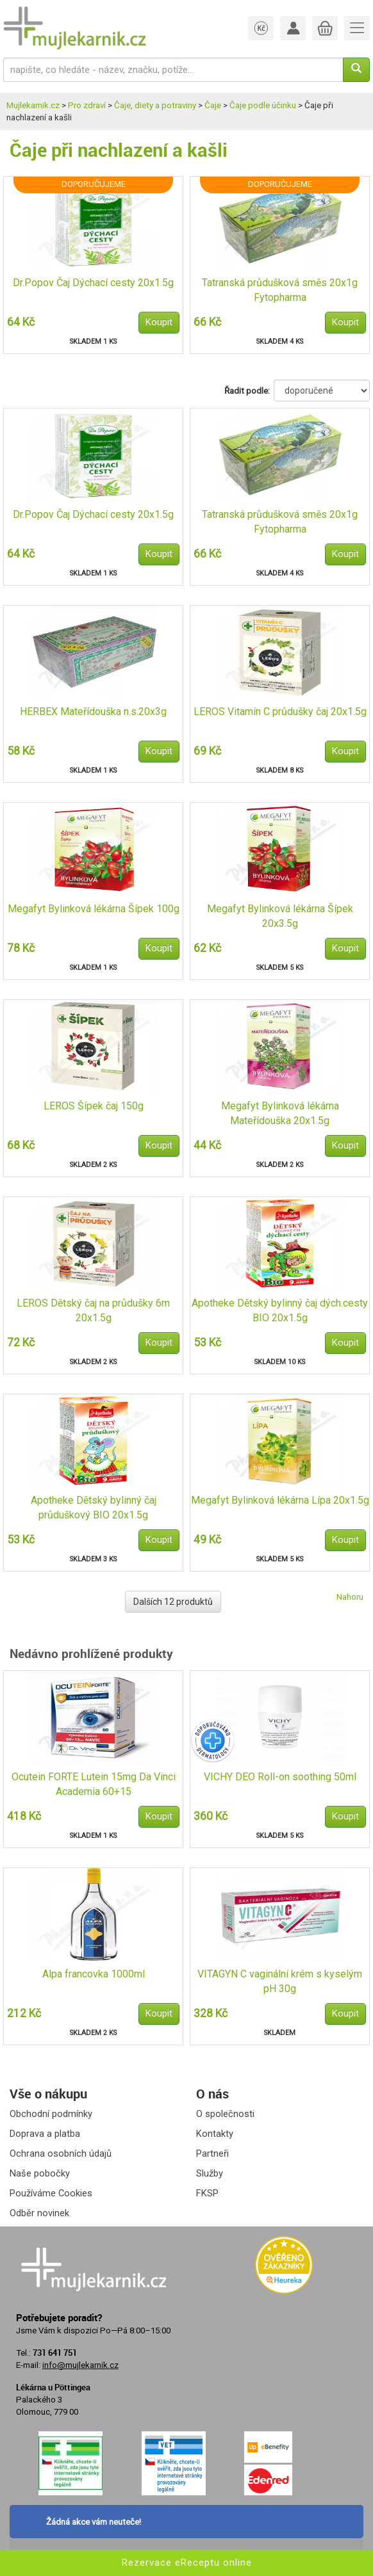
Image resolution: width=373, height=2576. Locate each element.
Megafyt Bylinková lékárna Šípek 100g (93, 909)
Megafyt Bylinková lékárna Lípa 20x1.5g (280, 1500)
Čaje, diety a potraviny (155, 105)
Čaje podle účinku (262, 105)
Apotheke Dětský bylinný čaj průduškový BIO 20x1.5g (93, 1507)
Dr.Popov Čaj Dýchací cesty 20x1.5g (93, 283)
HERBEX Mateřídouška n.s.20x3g (93, 711)
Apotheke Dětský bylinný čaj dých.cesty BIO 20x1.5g (280, 1310)
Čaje (212, 105)
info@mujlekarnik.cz (80, 2365)
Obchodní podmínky (51, 2114)
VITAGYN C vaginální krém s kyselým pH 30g (279, 1981)
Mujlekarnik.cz (33, 105)
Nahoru (349, 1597)
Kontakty (214, 2133)
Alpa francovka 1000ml (93, 1974)
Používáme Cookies (51, 2193)
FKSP (207, 2193)
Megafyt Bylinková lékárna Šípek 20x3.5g (280, 916)
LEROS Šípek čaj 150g (94, 1106)
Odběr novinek (39, 2213)
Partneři (212, 2153)
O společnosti (225, 2114)
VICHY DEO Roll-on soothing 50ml (280, 1777)
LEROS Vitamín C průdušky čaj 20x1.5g (280, 711)
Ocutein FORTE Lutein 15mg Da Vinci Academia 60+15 (94, 1784)
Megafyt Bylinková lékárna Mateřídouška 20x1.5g (280, 1113)
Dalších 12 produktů (173, 1602)
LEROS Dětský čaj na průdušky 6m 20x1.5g (93, 1310)
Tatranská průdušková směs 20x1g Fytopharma (280, 290)
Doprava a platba (45, 2133)
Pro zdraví (87, 105)
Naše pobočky (40, 2173)
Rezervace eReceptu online (187, 2562)
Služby (209, 2173)
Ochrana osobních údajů (61, 2153)
